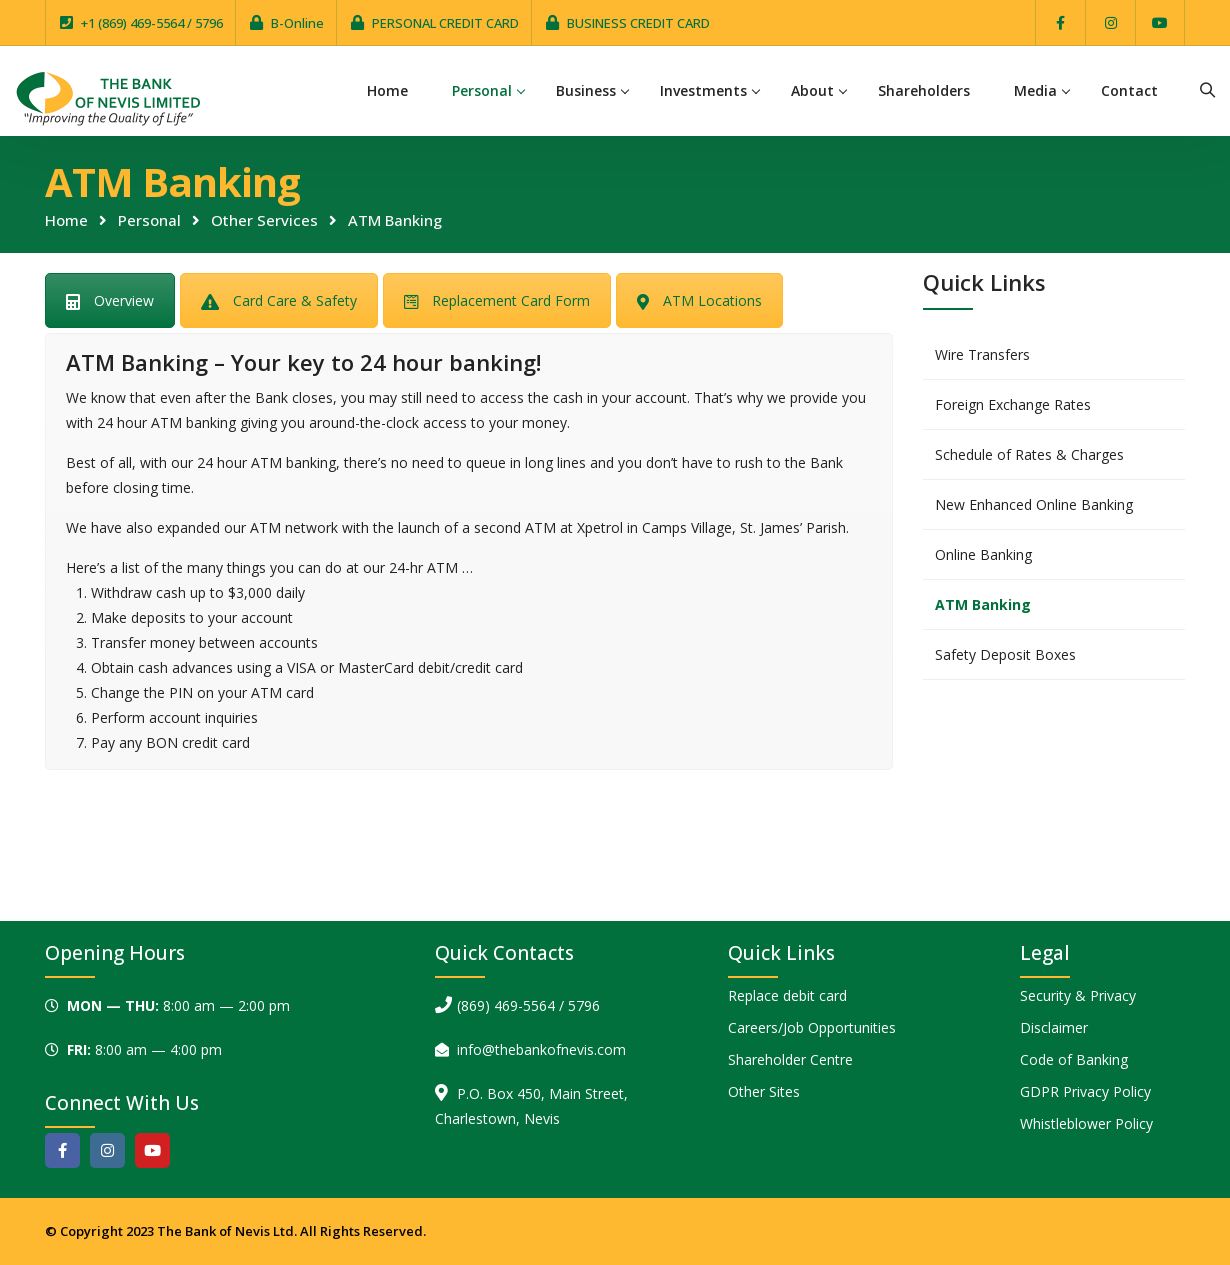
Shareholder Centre (790, 1059)
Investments (703, 90)
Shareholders (924, 90)
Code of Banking (1074, 1059)
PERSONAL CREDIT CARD (445, 23)
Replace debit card (787, 995)
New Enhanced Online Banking (1034, 504)
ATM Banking (983, 604)
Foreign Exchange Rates (1013, 404)
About (812, 90)
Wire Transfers (982, 354)
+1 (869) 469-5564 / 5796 (152, 23)
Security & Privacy (1078, 995)
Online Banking (983, 554)
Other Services (264, 220)
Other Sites (764, 1091)
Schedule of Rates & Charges (1029, 454)
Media (1035, 90)
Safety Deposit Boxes (1005, 654)
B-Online (297, 23)
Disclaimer (1054, 1027)
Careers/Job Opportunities (812, 1027)
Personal (482, 90)
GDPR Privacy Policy (1085, 1091)
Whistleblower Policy (1086, 1123)
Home (387, 90)
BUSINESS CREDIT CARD (638, 23)
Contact (1129, 90)
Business (586, 90)
